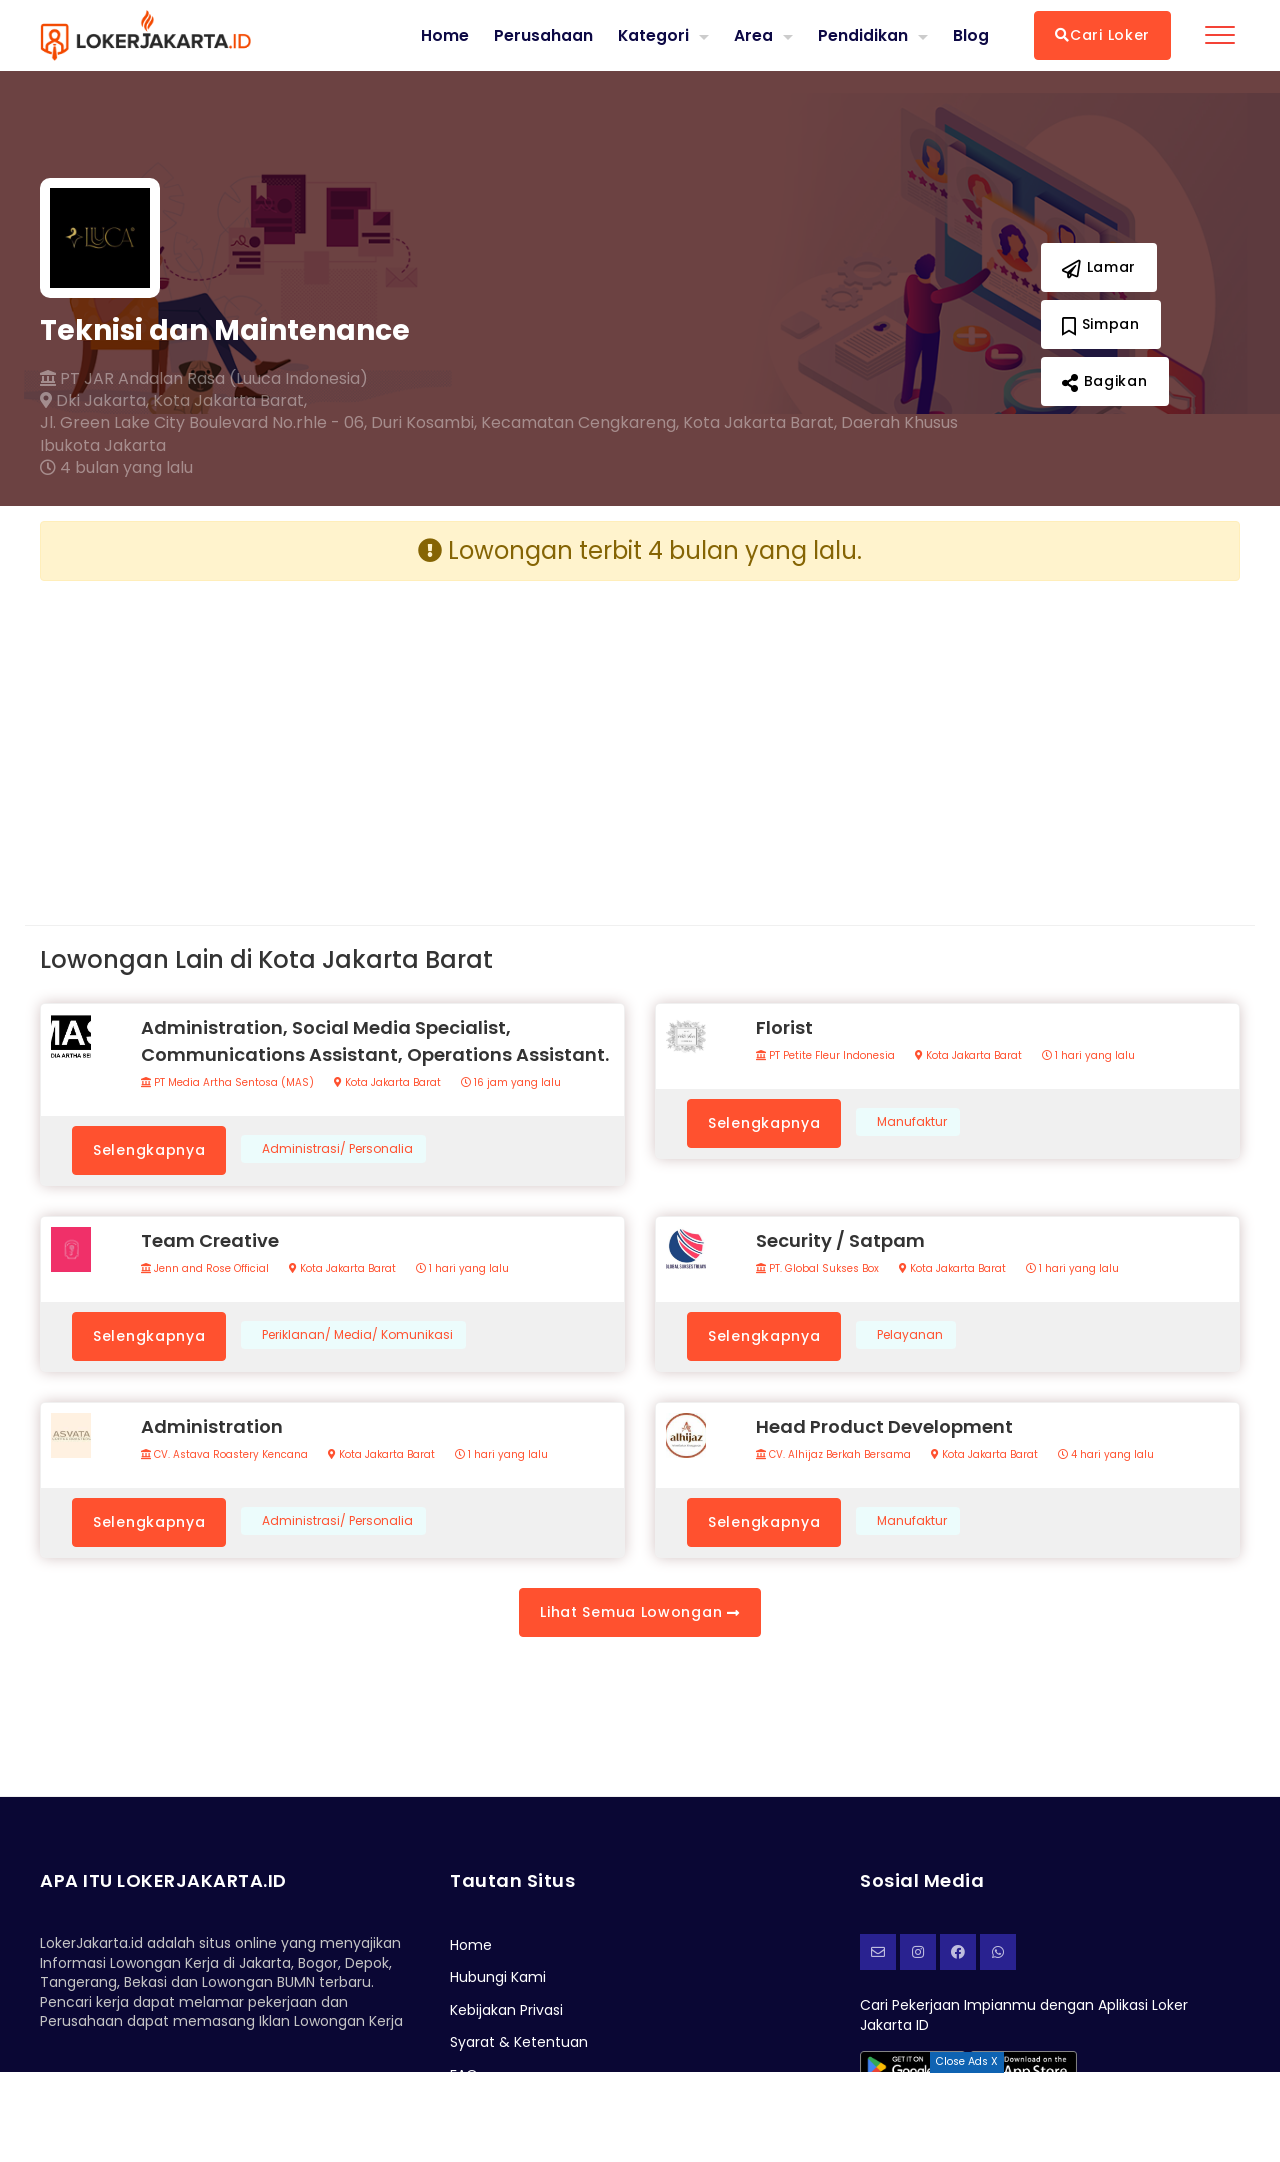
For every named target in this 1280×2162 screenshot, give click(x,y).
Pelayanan (910, 1335)
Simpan (1101, 324)
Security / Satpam (840, 1240)
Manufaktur (912, 1122)
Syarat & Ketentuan (519, 2042)
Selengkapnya (149, 1150)
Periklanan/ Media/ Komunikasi (357, 1335)
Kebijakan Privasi (506, 2010)
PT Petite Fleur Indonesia (825, 1056)
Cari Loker (1102, 35)
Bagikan (1104, 381)
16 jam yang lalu (511, 1083)
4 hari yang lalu (1106, 1455)
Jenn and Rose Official (205, 1269)
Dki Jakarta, (94, 401)
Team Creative (210, 1240)
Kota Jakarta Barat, (230, 401)
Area (753, 34)
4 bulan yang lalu (116, 468)
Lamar (1099, 267)
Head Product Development (884, 1426)
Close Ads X (967, 2061)
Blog (971, 35)
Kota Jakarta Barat (387, 1083)
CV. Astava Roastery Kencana (224, 1455)
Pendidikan (863, 34)
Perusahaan (542, 35)
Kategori (653, 34)
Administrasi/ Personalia (337, 1149)
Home (444, 35)
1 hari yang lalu (1088, 1056)
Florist (784, 1027)
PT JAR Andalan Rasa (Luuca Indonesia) (204, 379)
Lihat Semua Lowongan (639, 1612)
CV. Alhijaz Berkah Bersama (833, 1455)
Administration (212, 1426)
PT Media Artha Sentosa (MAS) (227, 1083)
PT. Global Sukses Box (817, 1269)
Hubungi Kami (498, 1977)
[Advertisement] (332, 737)
